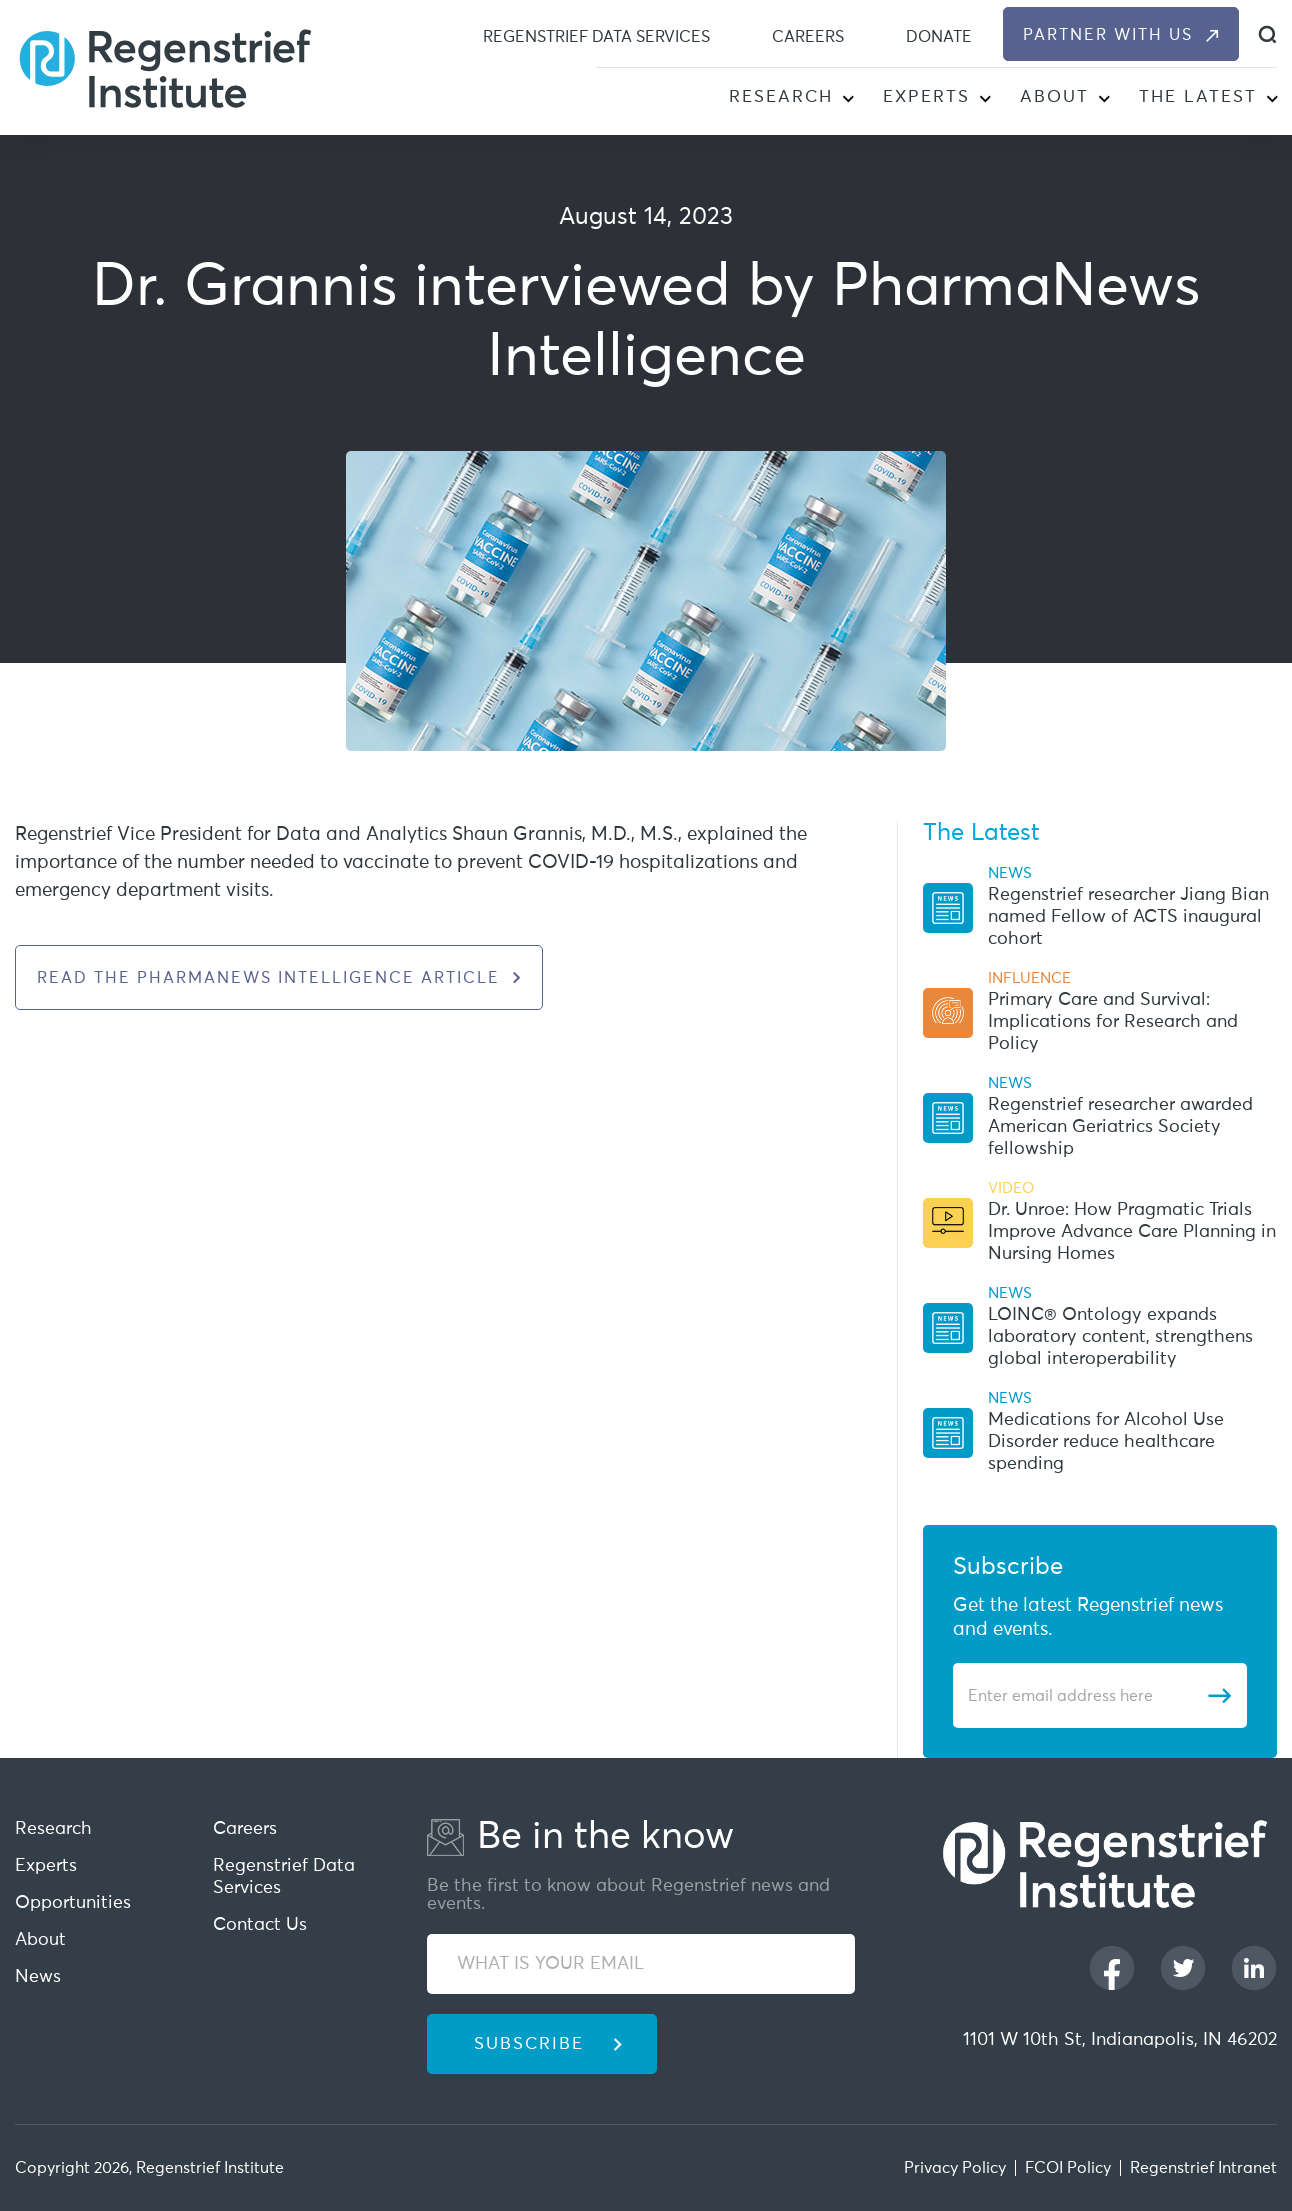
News (38, 1977)
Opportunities (73, 1903)
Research (781, 97)
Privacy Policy (955, 2168)
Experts (926, 97)
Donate (939, 37)
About (1054, 97)
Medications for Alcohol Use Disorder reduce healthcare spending (1106, 1442)
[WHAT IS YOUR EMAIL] (641, 1964)
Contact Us (260, 1925)
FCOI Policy (1068, 2168)
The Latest (1198, 97)
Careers (808, 37)
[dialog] (1267, 34)
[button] (847, 100)
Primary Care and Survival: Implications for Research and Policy (1113, 1022)
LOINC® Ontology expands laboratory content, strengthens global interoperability (1120, 1337)
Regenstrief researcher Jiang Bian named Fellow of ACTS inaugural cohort (1128, 917)
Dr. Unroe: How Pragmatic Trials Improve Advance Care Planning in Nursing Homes (1132, 1232)
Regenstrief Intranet (1203, 2168)
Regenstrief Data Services (596, 37)
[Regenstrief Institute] (165, 67)
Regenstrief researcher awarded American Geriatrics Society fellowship (1120, 1127)
